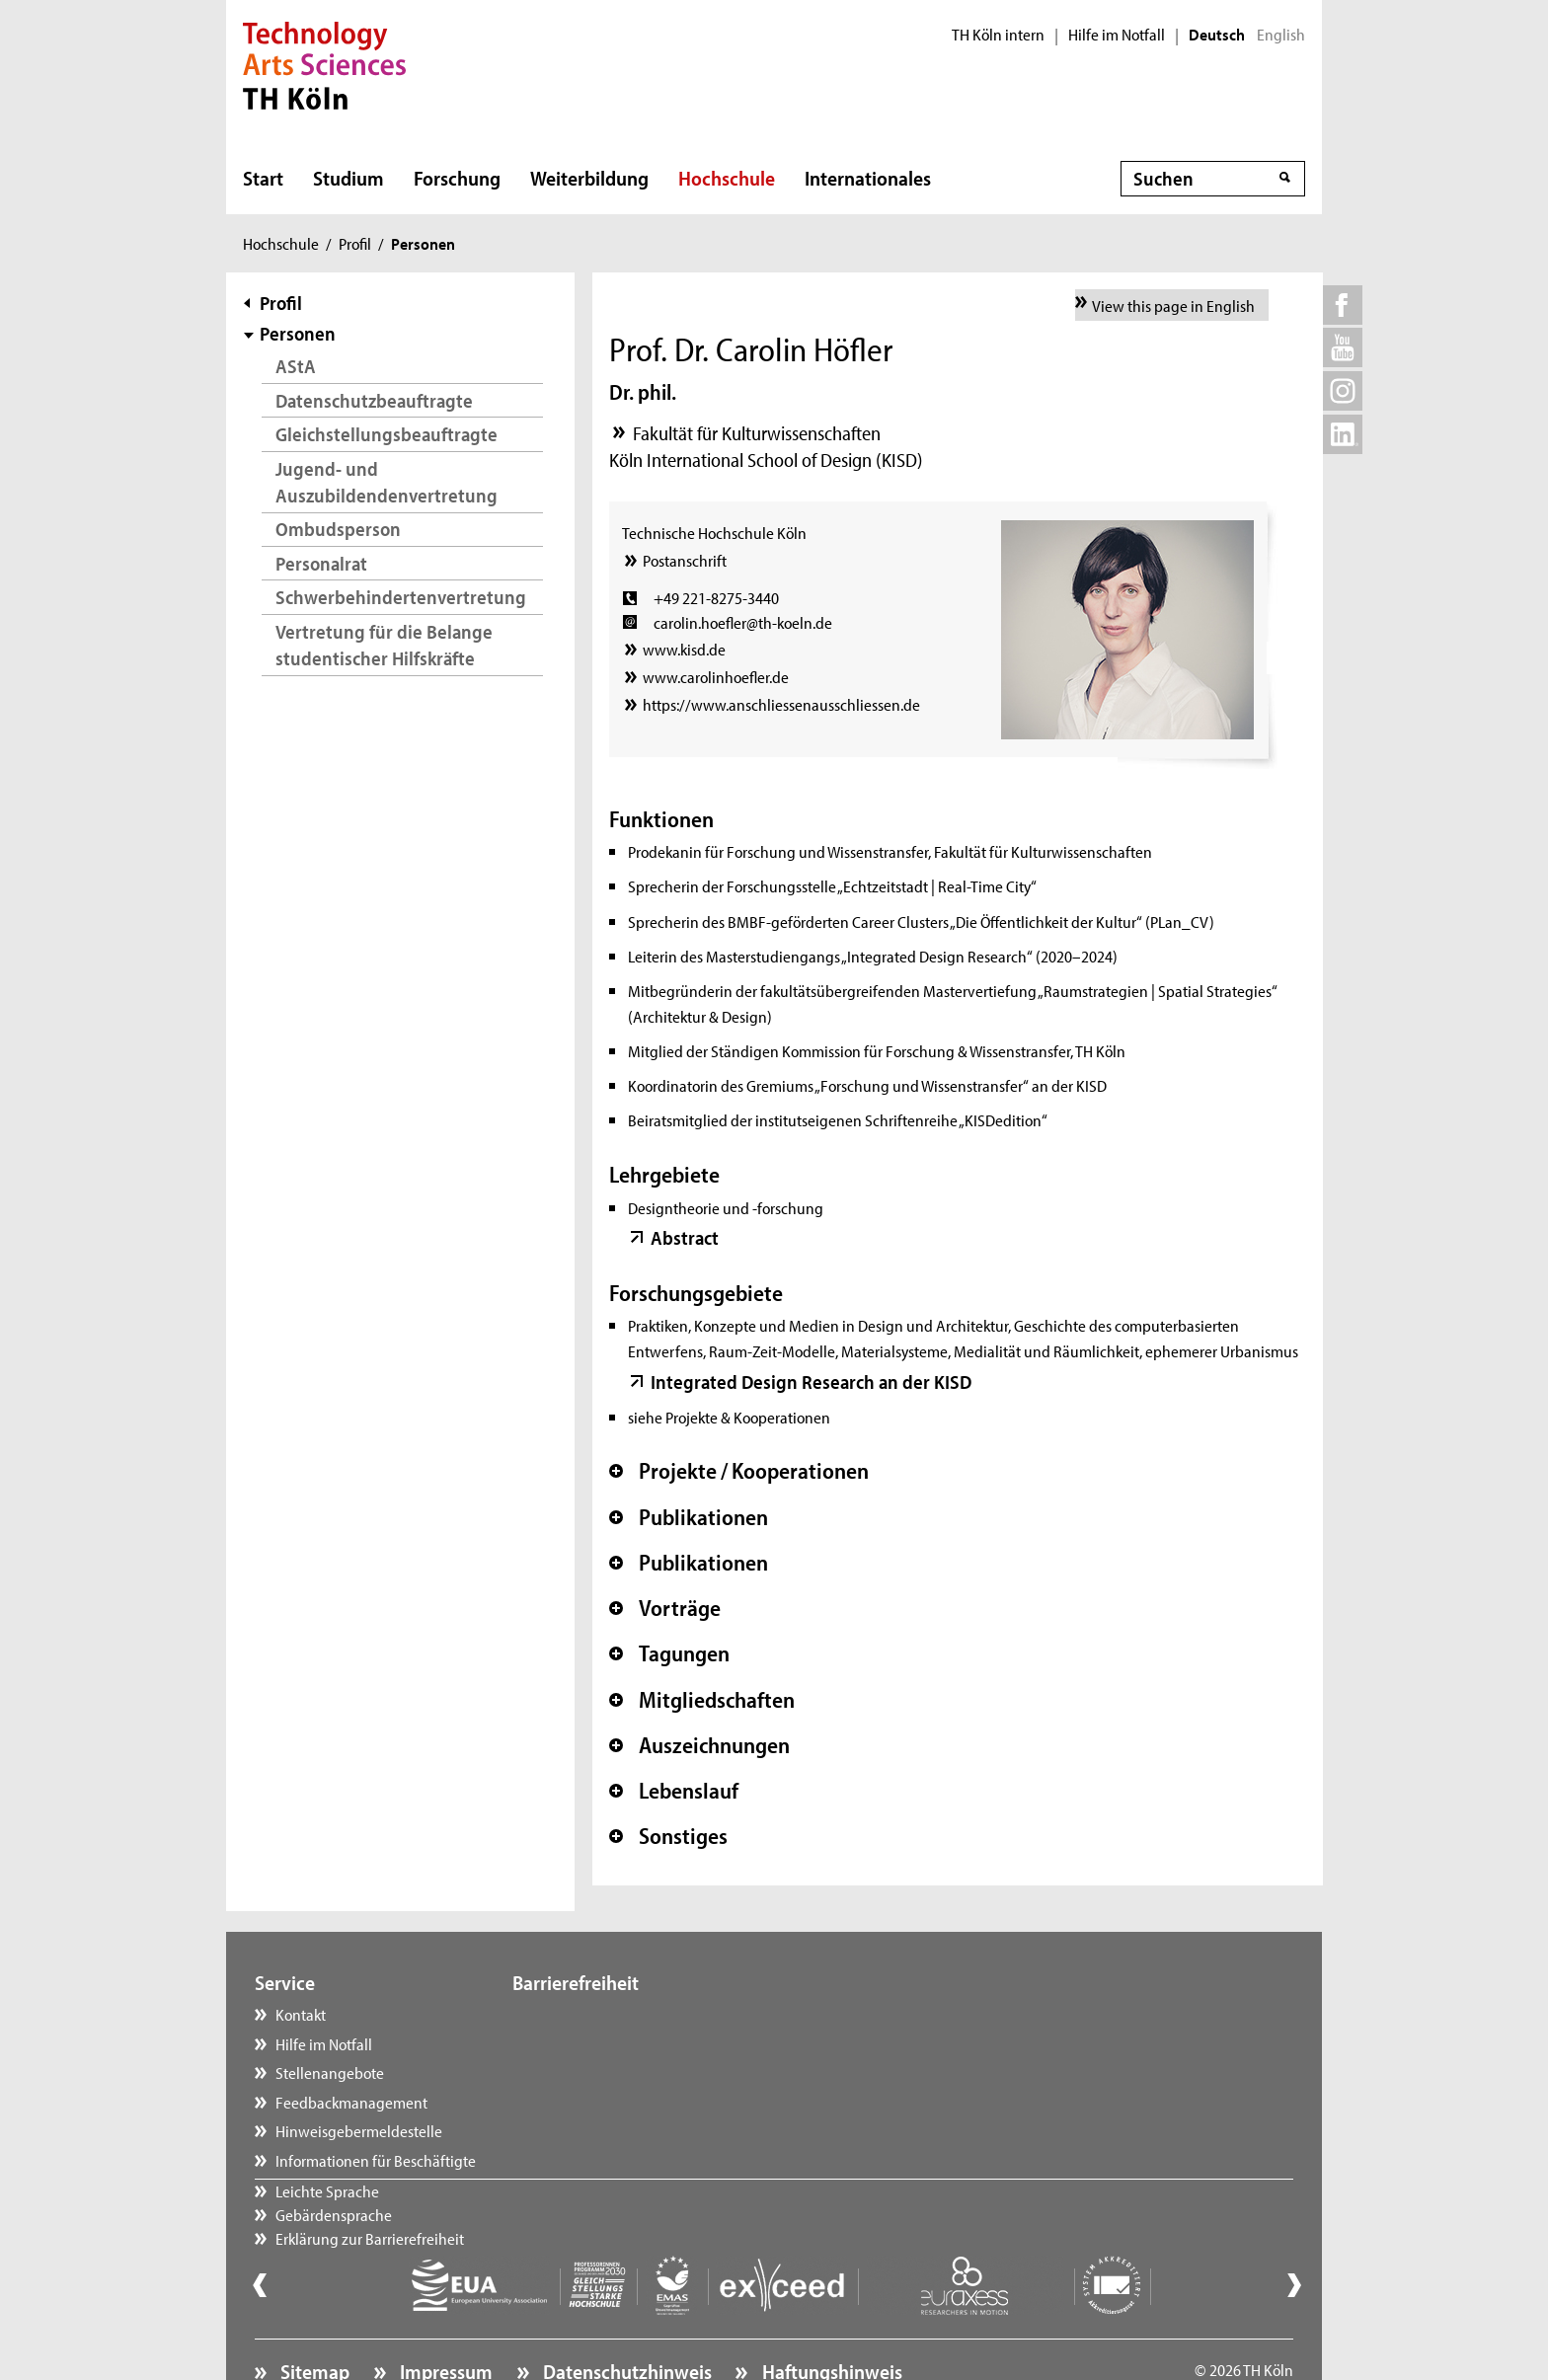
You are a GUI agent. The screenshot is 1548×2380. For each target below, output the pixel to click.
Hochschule (726, 178)
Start (263, 178)
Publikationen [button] (688, 1517)
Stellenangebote (329, 2072)
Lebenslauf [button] (673, 1790)
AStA (295, 365)
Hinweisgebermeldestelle (358, 2130)
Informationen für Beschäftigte (375, 2160)
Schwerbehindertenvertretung (400, 596)
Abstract (685, 1237)
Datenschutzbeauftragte (374, 400)
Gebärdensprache (590, 2043)
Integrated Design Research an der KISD (811, 1381)
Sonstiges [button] (668, 1836)
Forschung (457, 178)
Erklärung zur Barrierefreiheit (626, 2072)
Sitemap (312, 2317)
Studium (348, 178)
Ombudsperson (338, 528)
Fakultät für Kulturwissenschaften (757, 433)
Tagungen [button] (669, 1653)
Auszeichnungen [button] (699, 1745)
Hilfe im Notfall (1116, 34)
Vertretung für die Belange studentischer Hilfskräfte (384, 645)
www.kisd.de (684, 648)
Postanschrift (685, 560)
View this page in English (1173, 305)
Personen (298, 333)
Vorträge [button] (665, 1608)
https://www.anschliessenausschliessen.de (781, 704)
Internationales (868, 178)
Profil (355, 243)
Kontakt (300, 2014)
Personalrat (321, 563)
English (1281, 34)
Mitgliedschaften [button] (702, 1700)
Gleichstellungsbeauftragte (386, 434)
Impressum (444, 2317)
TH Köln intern (998, 34)
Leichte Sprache (584, 2014)
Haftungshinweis (830, 2317)
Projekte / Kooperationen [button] (739, 1471)
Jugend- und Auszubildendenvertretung (386, 482)
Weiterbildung (589, 178)
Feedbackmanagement (351, 2101)
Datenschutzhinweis (625, 2317)
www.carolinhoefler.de (716, 676)
